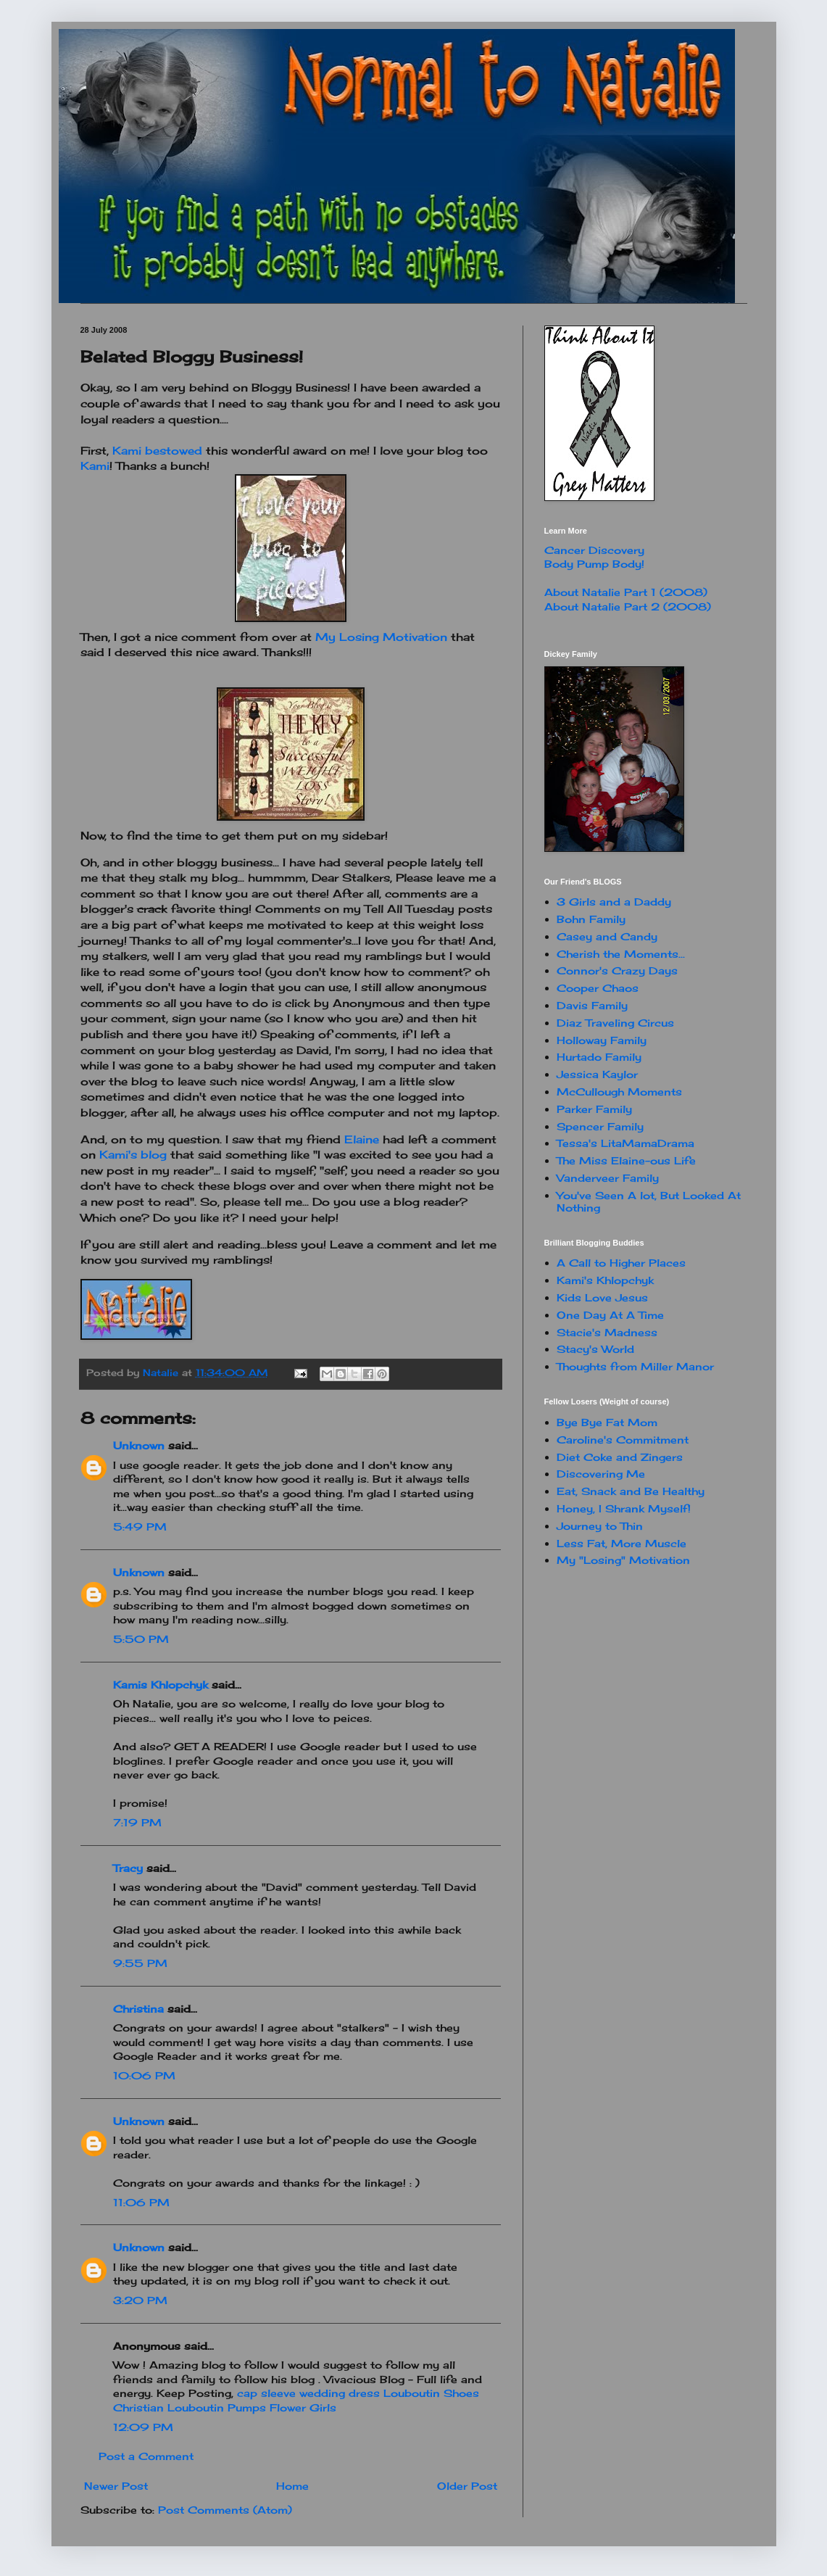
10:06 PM (144, 2075)
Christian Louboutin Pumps (189, 2407)
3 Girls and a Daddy (614, 901)
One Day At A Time (610, 1315)
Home (292, 2486)
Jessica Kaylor (597, 1074)
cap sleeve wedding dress (308, 2393)
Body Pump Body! (594, 564)
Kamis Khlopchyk (160, 1684)
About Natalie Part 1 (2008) (625, 592)
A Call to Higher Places (621, 1262)
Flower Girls (303, 2407)
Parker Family (594, 1109)
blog (133, 1154)
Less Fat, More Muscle (621, 1543)
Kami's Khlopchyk (605, 1280)
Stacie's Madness (607, 1332)
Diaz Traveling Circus (615, 1022)
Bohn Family (591, 919)
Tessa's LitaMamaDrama (625, 1143)
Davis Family (592, 1005)
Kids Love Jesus (602, 1297)
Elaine (361, 1139)
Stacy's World (595, 1349)
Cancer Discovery (594, 550)
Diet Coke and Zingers (620, 1457)
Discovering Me (601, 1473)
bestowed (159, 450)
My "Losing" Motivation (623, 1560)
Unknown (139, 1445)
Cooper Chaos (598, 988)
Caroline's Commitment (623, 1439)
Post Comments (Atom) (225, 2509)
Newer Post (116, 2486)
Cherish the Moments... (621, 954)
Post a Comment (146, 2456)
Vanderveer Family (608, 1178)
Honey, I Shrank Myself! (624, 1508)
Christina (138, 2009)
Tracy (128, 1868)
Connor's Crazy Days (617, 970)
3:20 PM (140, 2300)
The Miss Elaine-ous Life (626, 1160)
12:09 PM (143, 2427)
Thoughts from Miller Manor (635, 1366)
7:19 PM (137, 1822)
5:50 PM (141, 1639)
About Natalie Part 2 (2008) (627, 606)
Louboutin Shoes (431, 2393)
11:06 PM (141, 2202)
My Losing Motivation (381, 637)
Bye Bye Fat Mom (607, 1422)
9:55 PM (140, 1963)
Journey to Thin (600, 1526)
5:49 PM (140, 1526)
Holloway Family (602, 1040)
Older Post (467, 2486)
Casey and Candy (607, 936)
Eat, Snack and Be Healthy (631, 1491)
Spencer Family (600, 1126)
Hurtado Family (599, 1057)
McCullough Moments (619, 1091)
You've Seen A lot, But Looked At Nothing (649, 1201)
